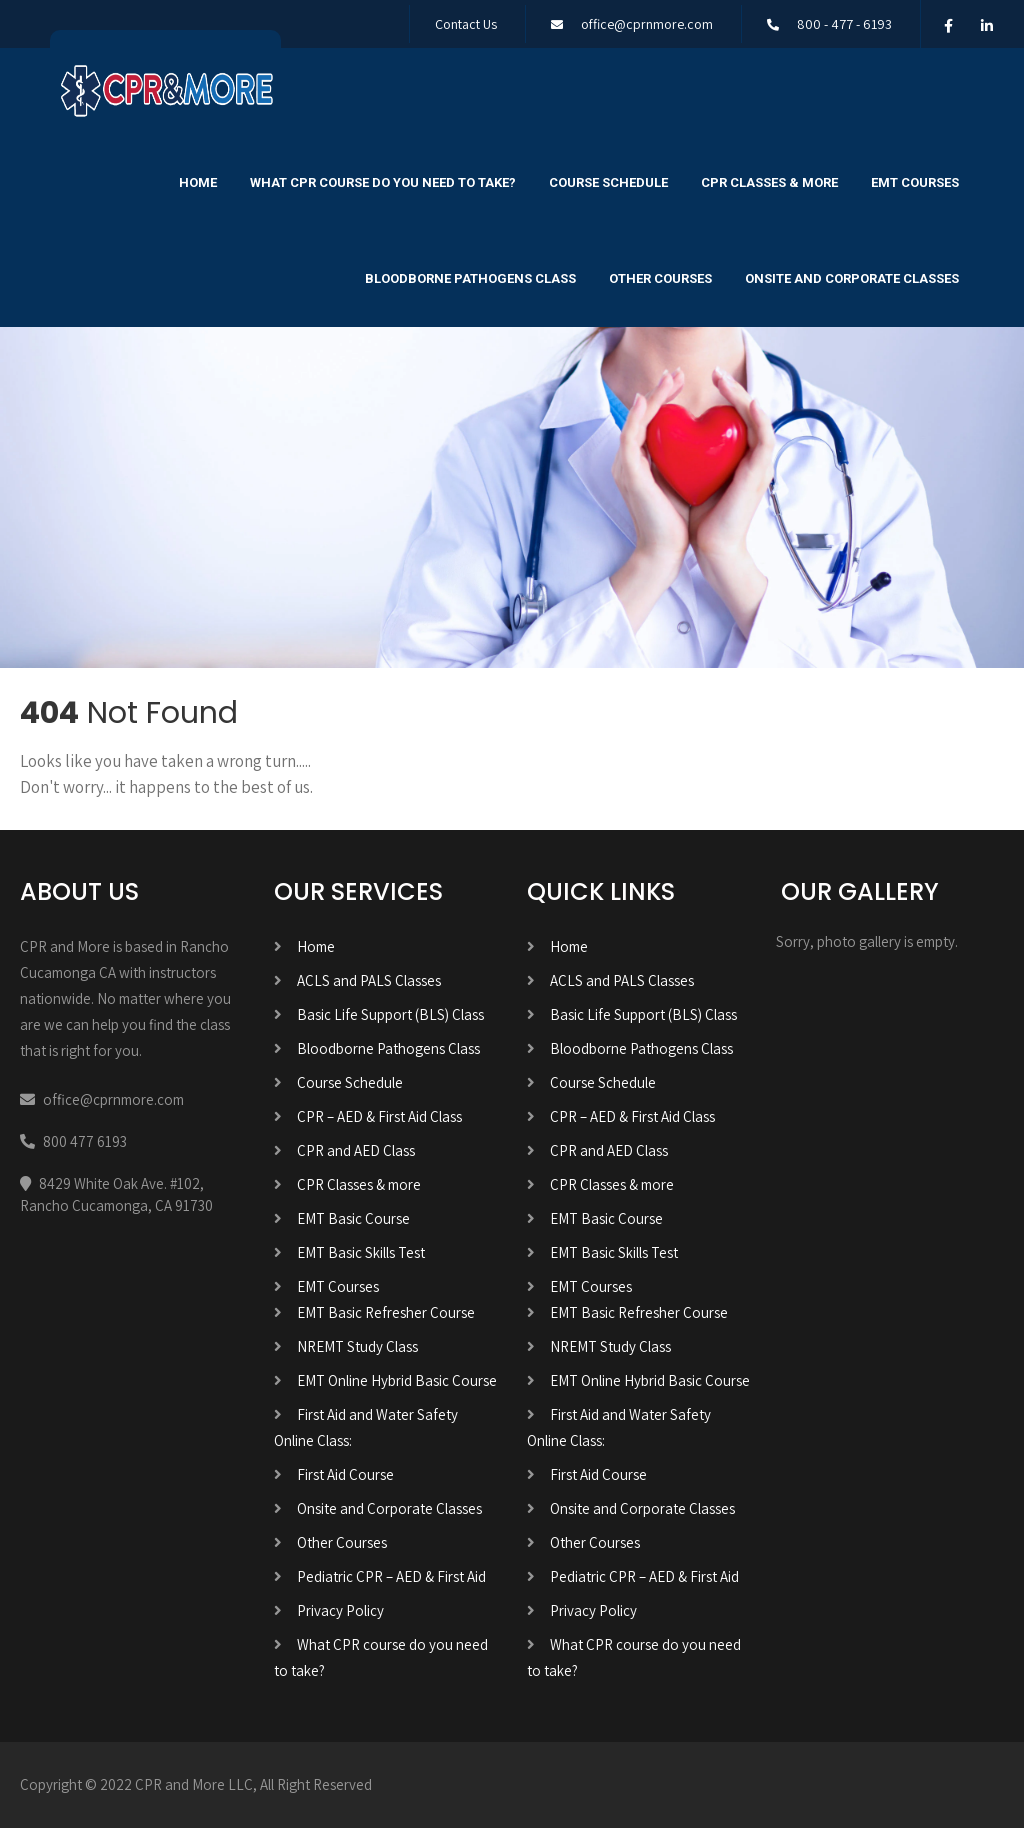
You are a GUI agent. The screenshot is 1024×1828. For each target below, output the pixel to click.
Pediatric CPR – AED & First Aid (391, 1576)
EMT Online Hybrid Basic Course (397, 1380)
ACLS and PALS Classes (369, 980)
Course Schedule (608, 182)
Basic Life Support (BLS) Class (390, 1014)
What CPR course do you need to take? (383, 182)
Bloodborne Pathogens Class (470, 278)
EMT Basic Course (353, 1218)
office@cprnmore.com (647, 24)
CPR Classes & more (769, 182)
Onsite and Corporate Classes (852, 278)
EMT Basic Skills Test (361, 1252)
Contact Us (466, 24)
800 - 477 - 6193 (844, 24)
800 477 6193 (85, 1141)
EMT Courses (915, 182)
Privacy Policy (340, 1610)
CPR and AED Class (356, 1150)
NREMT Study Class (357, 1346)
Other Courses (660, 278)
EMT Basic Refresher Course (386, 1312)
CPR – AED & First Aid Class (379, 1116)
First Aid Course (345, 1474)
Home (198, 182)
